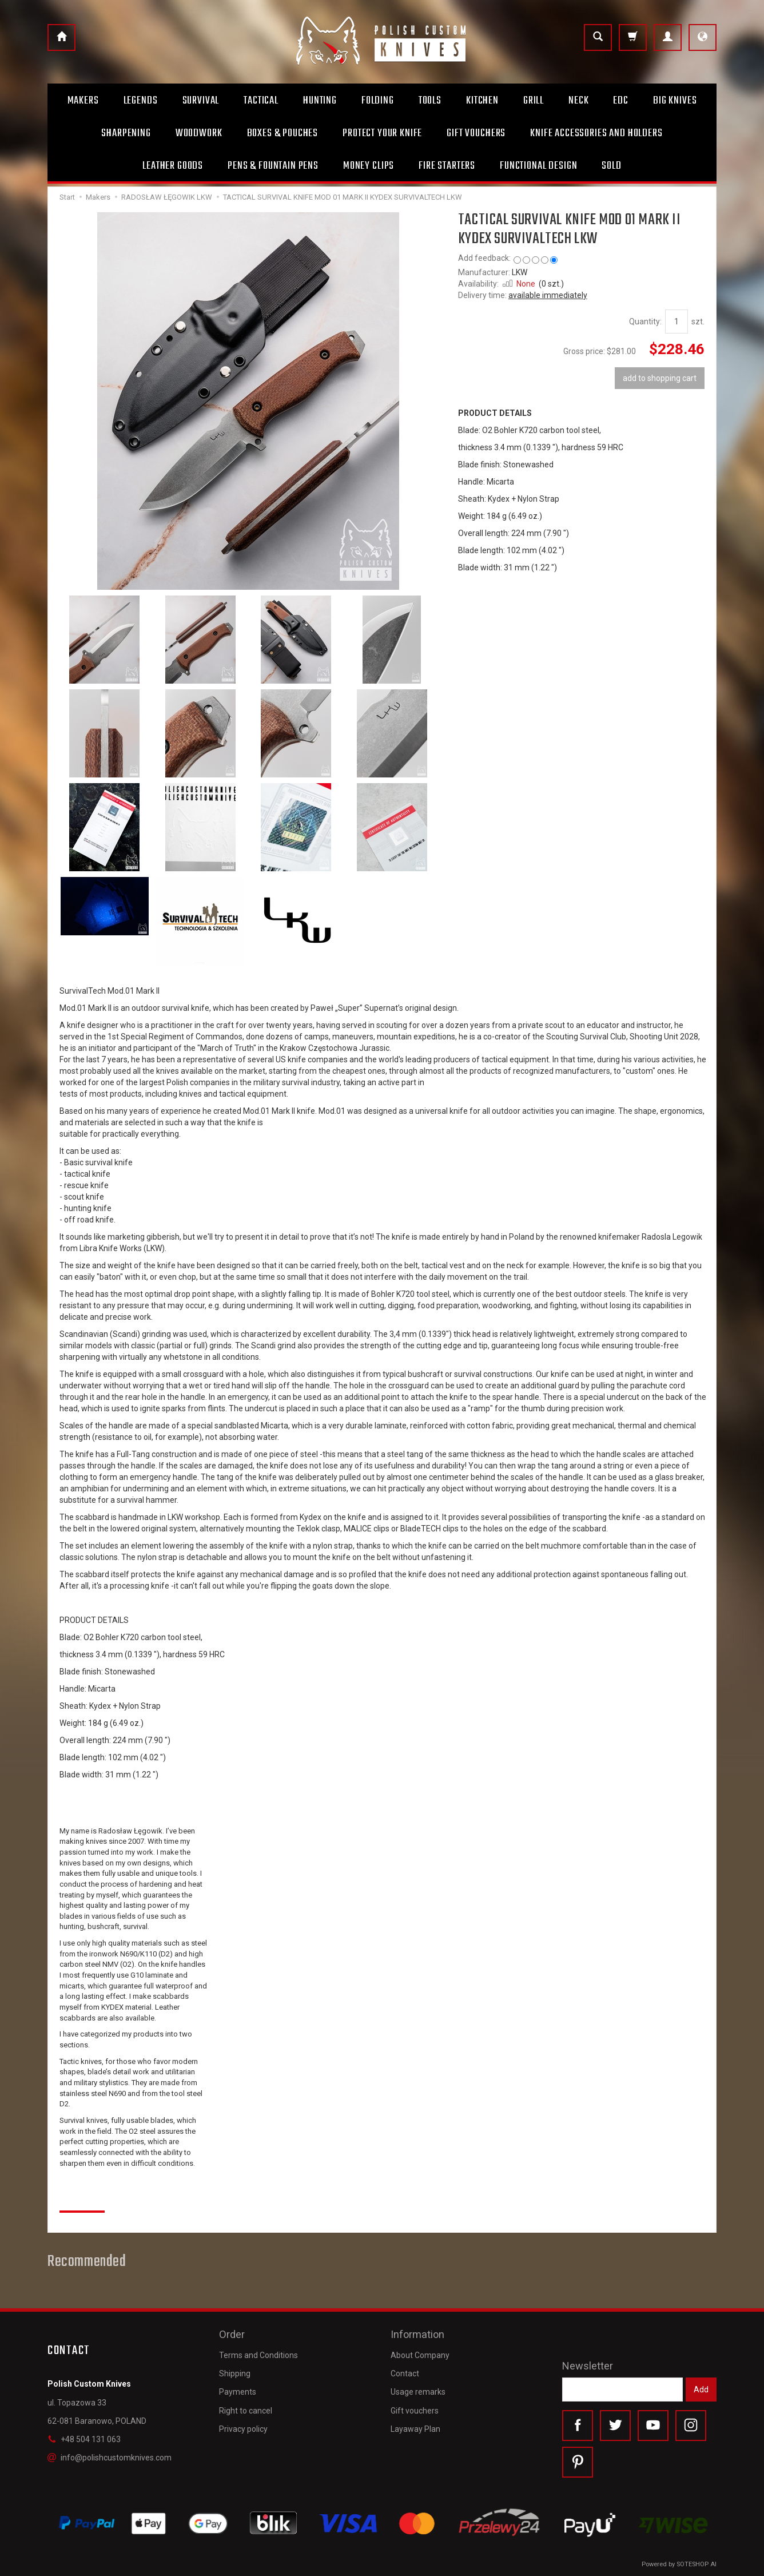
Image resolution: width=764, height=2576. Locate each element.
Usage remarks (418, 2391)
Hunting (320, 100)
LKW (519, 272)
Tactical (261, 100)
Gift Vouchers (476, 133)
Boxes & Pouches (283, 133)
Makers (83, 100)
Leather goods (172, 165)
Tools (430, 100)
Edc (620, 100)
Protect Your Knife (382, 133)
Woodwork (199, 133)
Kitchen (482, 100)
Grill (533, 100)
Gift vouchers (415, 2410)
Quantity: (645, 321)
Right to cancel (245, 2410)
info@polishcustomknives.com (109, 2457)
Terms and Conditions (258, 2355)
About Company (420, 2355)
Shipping (234, 2373)
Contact (405, 2373)
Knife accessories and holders (596, 133)
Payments (237, 2391)
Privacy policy (243, 2429)
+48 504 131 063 (84, 2439)
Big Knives (675, 100)
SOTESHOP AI (697, 2564)
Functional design (538, 165)
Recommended (86, 2262)
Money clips (368, 165)
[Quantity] (676, 321)
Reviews (82, 2198)
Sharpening (125, 133)
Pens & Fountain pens (273, 165)
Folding (377, 100)
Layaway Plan (415, 2429)
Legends (141, 100)
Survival (201, 100)
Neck (578, 100)
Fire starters (447, 165)
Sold (611, 165)
